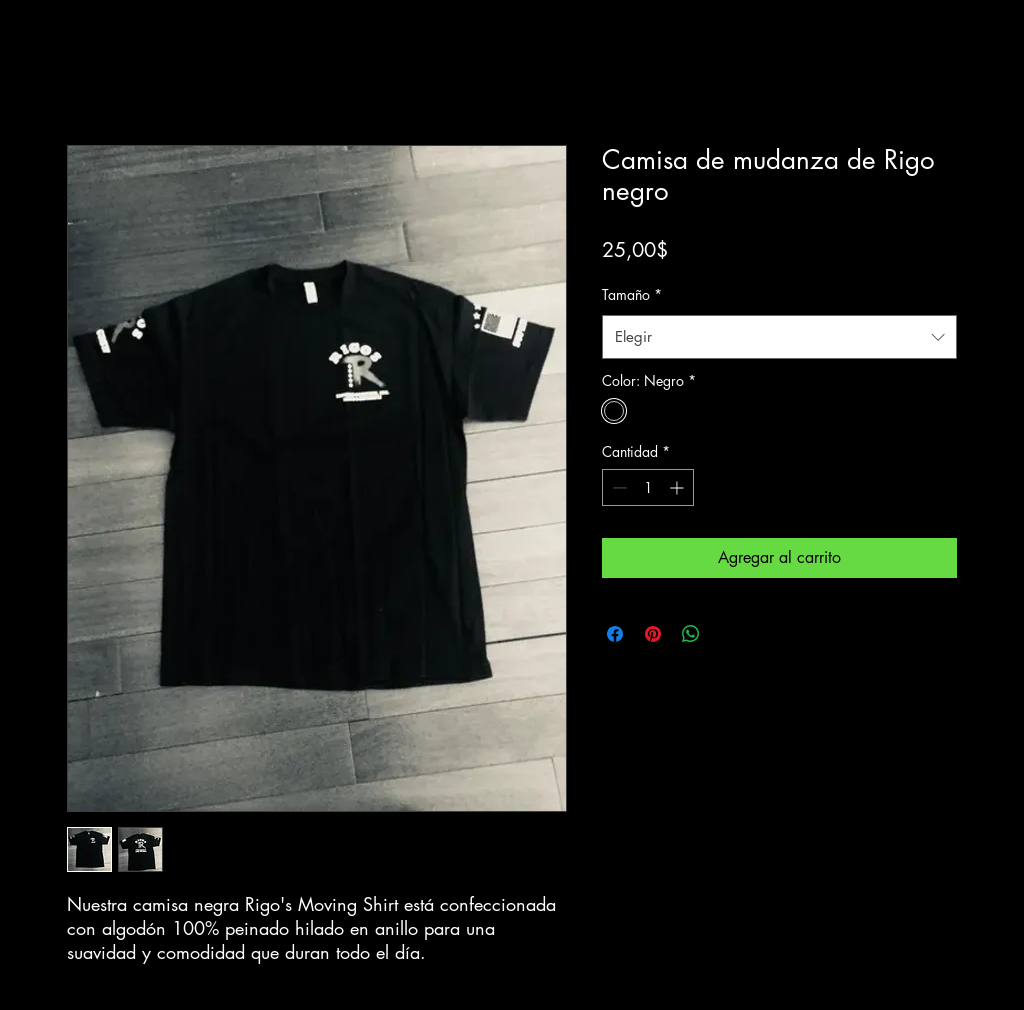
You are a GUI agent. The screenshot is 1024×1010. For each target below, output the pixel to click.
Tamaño (632, 294)
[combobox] (779, 337)
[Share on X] (729, 634)
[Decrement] (617, 487)
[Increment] (678, 487)
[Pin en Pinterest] (653, 634)
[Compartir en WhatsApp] (691, 634)
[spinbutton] (648, 487)
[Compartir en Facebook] (615, 634)
